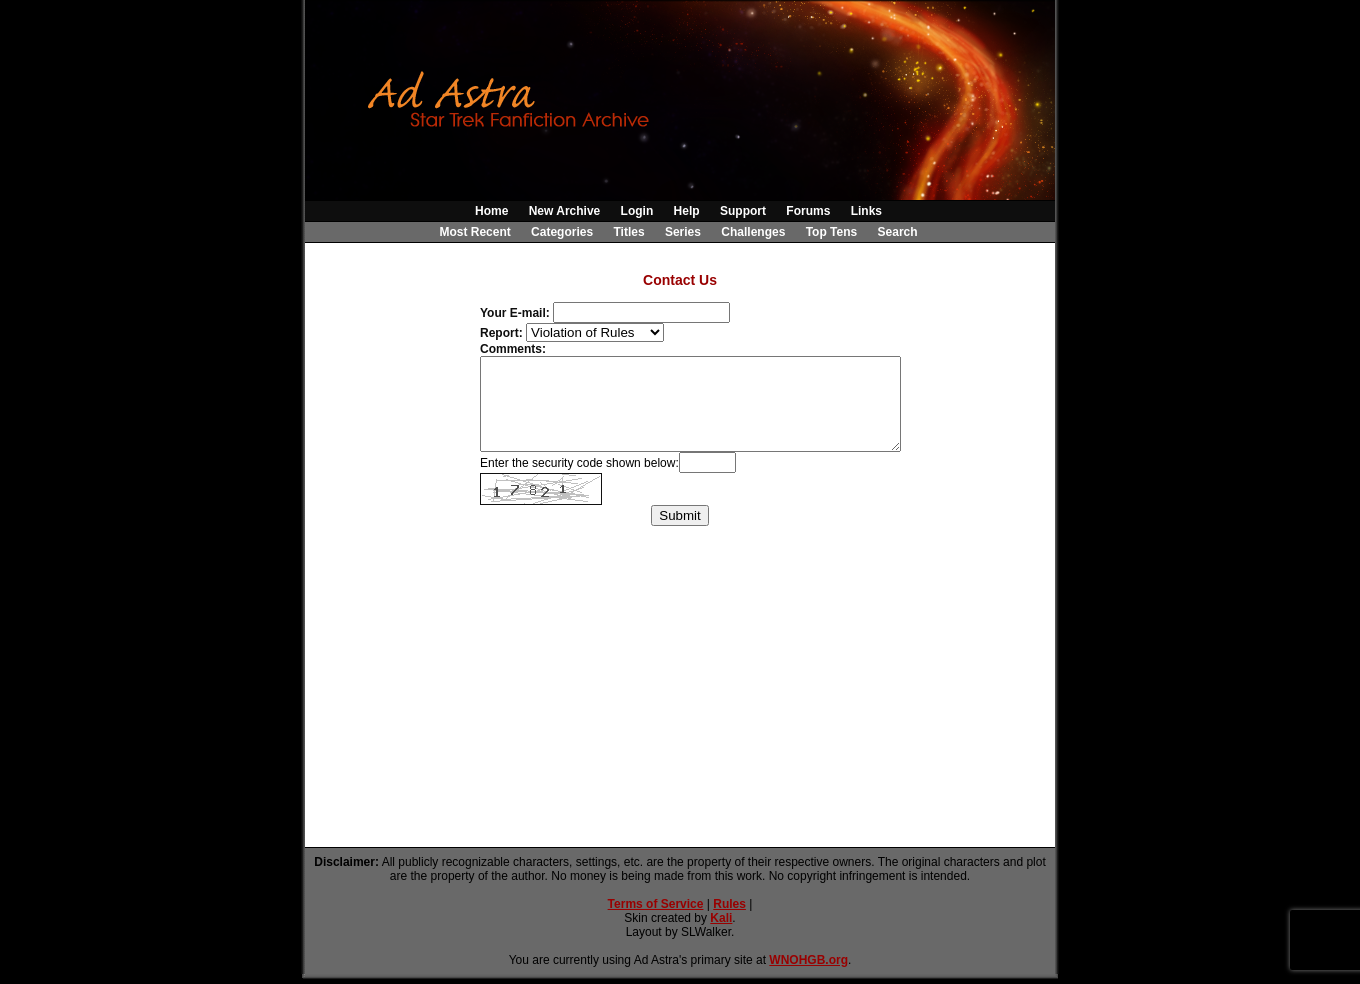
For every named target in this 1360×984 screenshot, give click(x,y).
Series (683, 232)
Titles (628, 232)
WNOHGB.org (808, 960)
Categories (562, 232)
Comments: (513, 349)
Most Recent (474, 232)
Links (866, 211)
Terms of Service (656, 904)
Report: (501, 333)
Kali (721, 918)
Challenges (753, 232)
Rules (729, 904)
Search (898, 232)
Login (637, 211)
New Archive (565, 211)
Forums (808, 211)
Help (687, 211)
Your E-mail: (515, 313)
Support (743, 211)
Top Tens (832, 232)
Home (491, 211)
